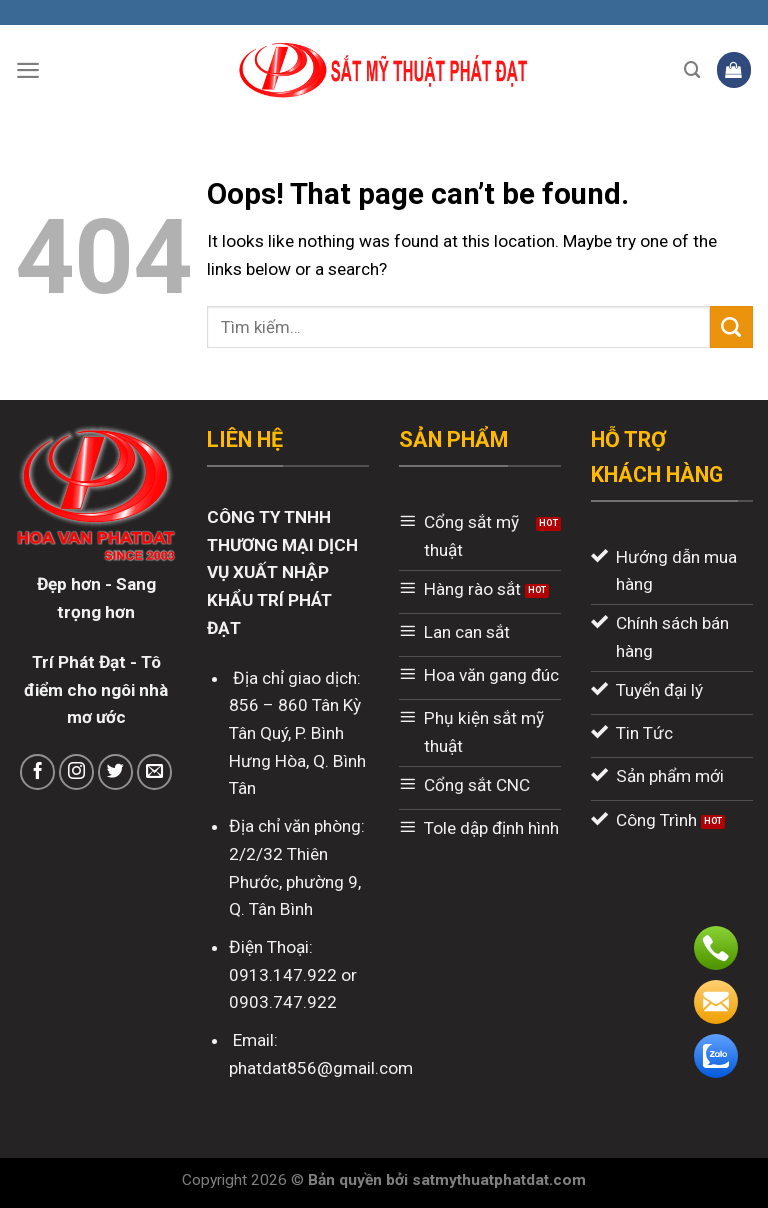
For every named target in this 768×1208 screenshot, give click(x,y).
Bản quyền (347, 1180)
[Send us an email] (155, 772)
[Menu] (28, 70)
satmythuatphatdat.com (499, 1180)
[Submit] (731, 327)
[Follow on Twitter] (116, 772)
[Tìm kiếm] (692, 70)
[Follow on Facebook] (38, 772)
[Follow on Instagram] (77, 772)
